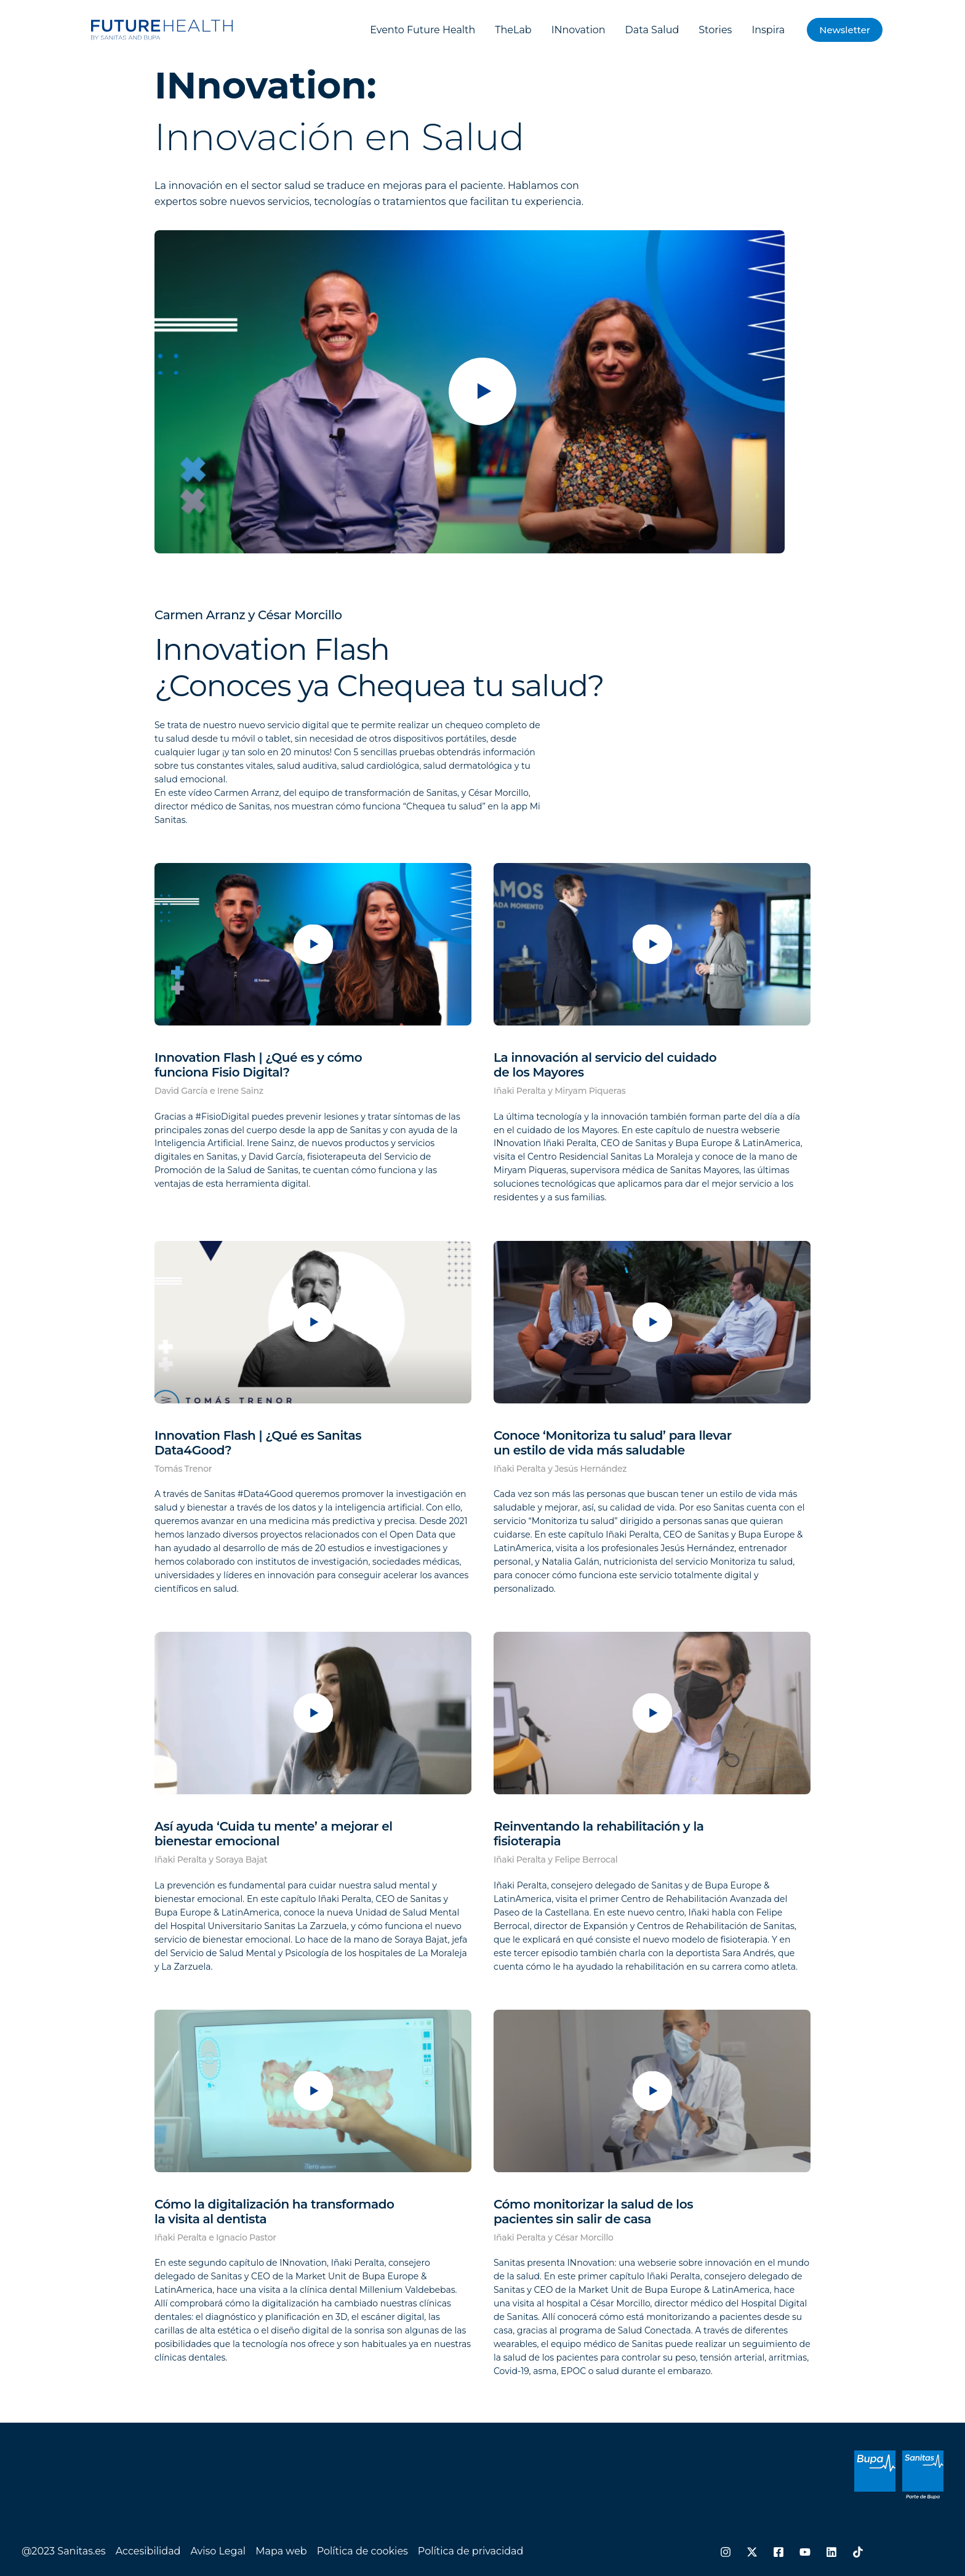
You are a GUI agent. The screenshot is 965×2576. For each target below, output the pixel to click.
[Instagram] (725, 2552)
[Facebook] (778, 2552)
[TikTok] (857, 2552)
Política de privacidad (471, 2551)
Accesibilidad (148, 2551)
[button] (845, 30)
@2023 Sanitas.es (64, 2551)
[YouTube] (805, 2552)
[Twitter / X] (752, 2552)
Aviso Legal (218, 2551)
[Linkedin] (831, 2552)
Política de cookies (362, 2551)
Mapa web (280, 2551)
